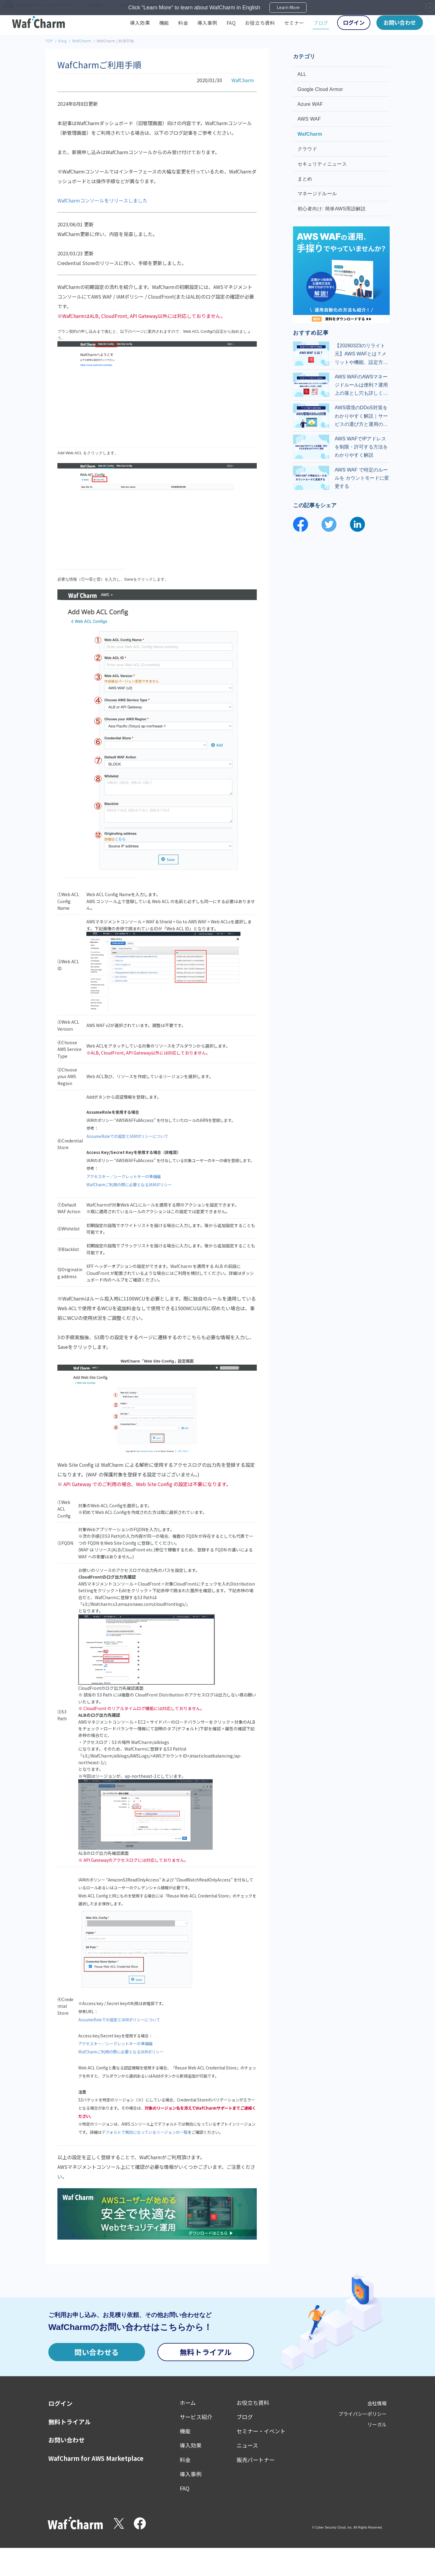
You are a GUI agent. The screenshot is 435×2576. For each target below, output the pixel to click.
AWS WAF (310, 119)
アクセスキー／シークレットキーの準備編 (123, 1176)
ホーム (188, 2402)
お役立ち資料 (260, 22)
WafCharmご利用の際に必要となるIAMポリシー (129, 1185)
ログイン (354, 22)
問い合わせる (96, 2352)
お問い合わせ (399, 22)
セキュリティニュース (322, 164)
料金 (183, 22)
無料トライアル (206, 2352)
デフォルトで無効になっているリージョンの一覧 (145, 2132)
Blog (62, 41)
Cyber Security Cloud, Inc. (334, 2527)
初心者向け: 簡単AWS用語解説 (332, 208)
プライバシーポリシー (362, 2413)
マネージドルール (318, 193)
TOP (49, 41)
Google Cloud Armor (321, 89)
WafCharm (81, 41)
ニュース (247, 2445)
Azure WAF (311, 104)
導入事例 (207, 22)
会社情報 (377, 2403)
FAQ (231, 22)
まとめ (305, 178)
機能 (164, 22)
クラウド (308, 148)
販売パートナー (256, 2460)
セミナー (294, 22)
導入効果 (140, 22)
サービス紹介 (196, 2417)
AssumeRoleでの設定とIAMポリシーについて (127, 1136)
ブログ (320, 22)
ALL (302, 74)
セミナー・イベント (261, 2431)
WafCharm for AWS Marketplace (95, 2458)
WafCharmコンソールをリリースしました (102, 200)
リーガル (377, 2424)
